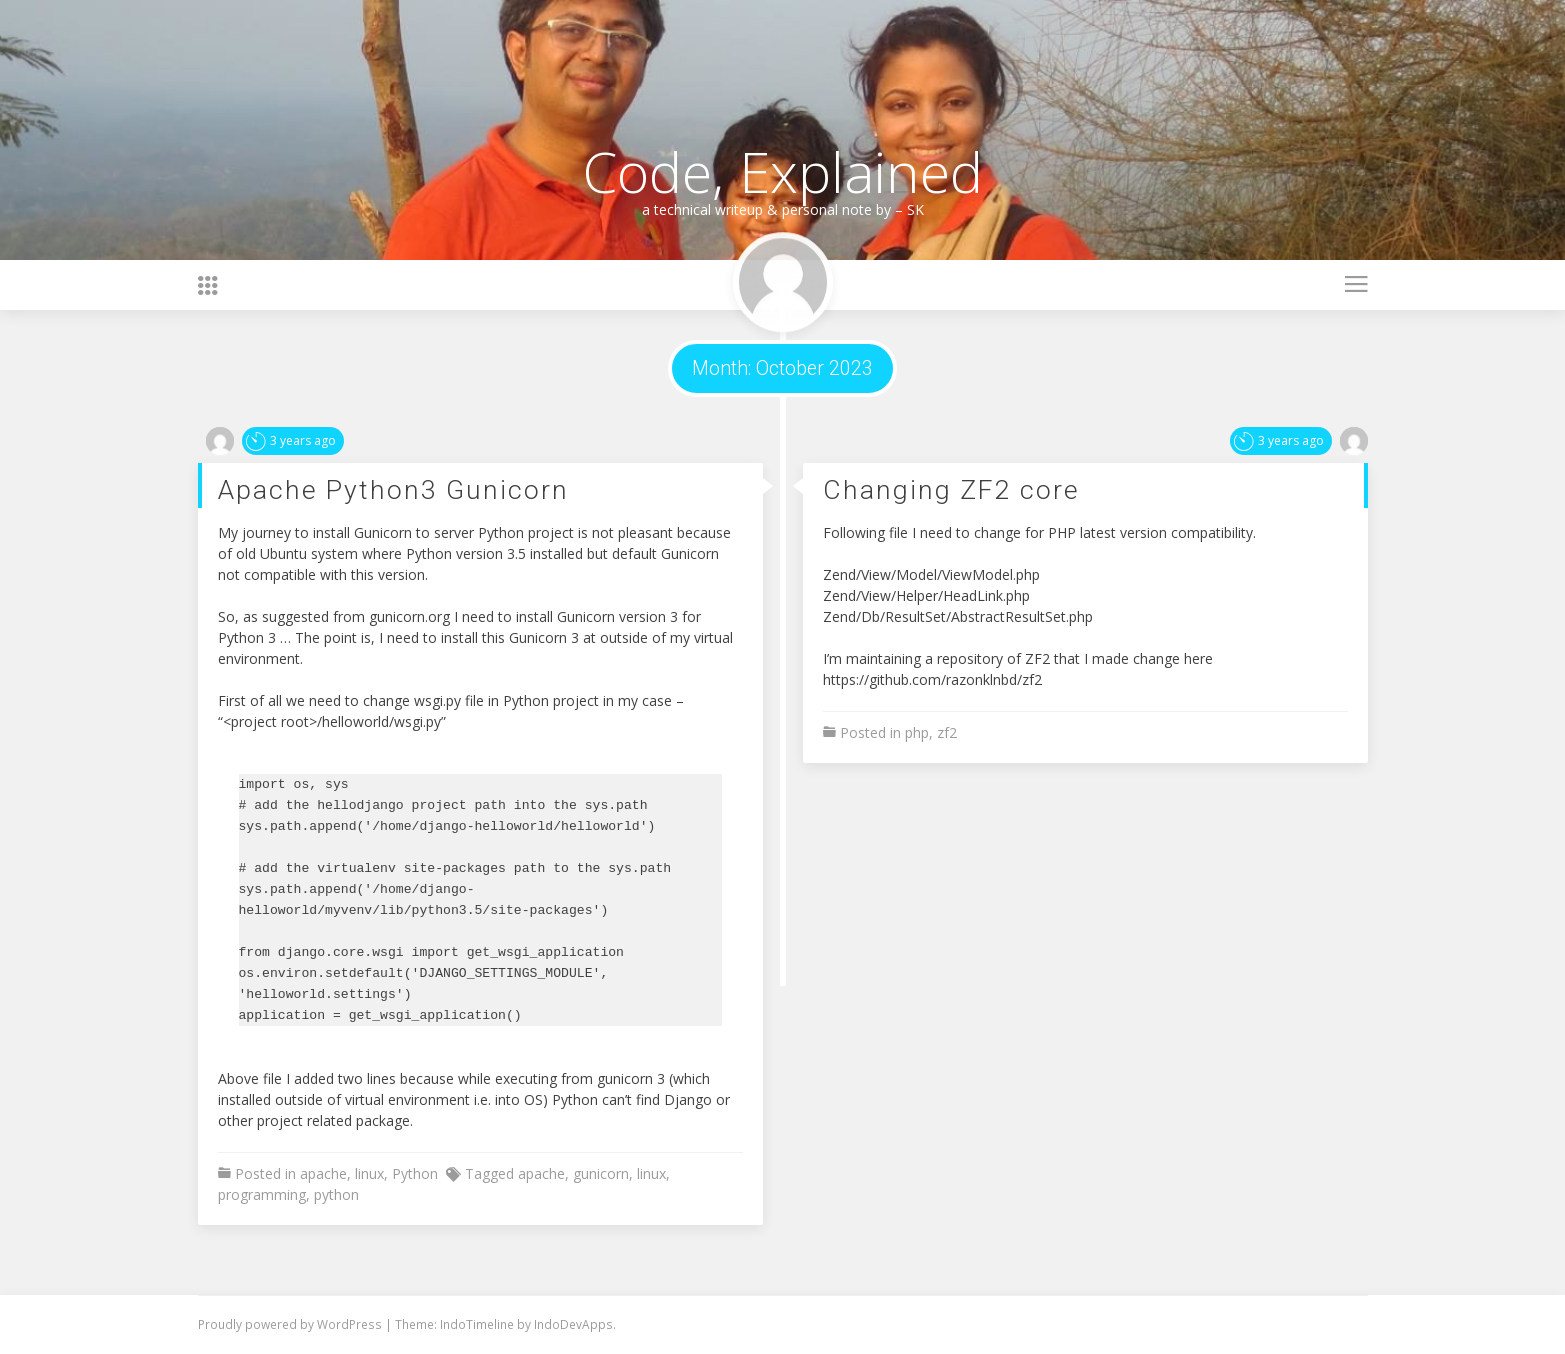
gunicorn (601, 1173)
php (917, 732)
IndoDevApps (573, 1324)
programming (262, 1194)
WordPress (351, 1324)
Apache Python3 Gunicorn (393, 489)
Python (415, 1173)
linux (369, 1173)
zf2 (947, 732)
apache (323, 1173)
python (336, 1194)
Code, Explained (783, 171)
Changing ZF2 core (951, 489)
